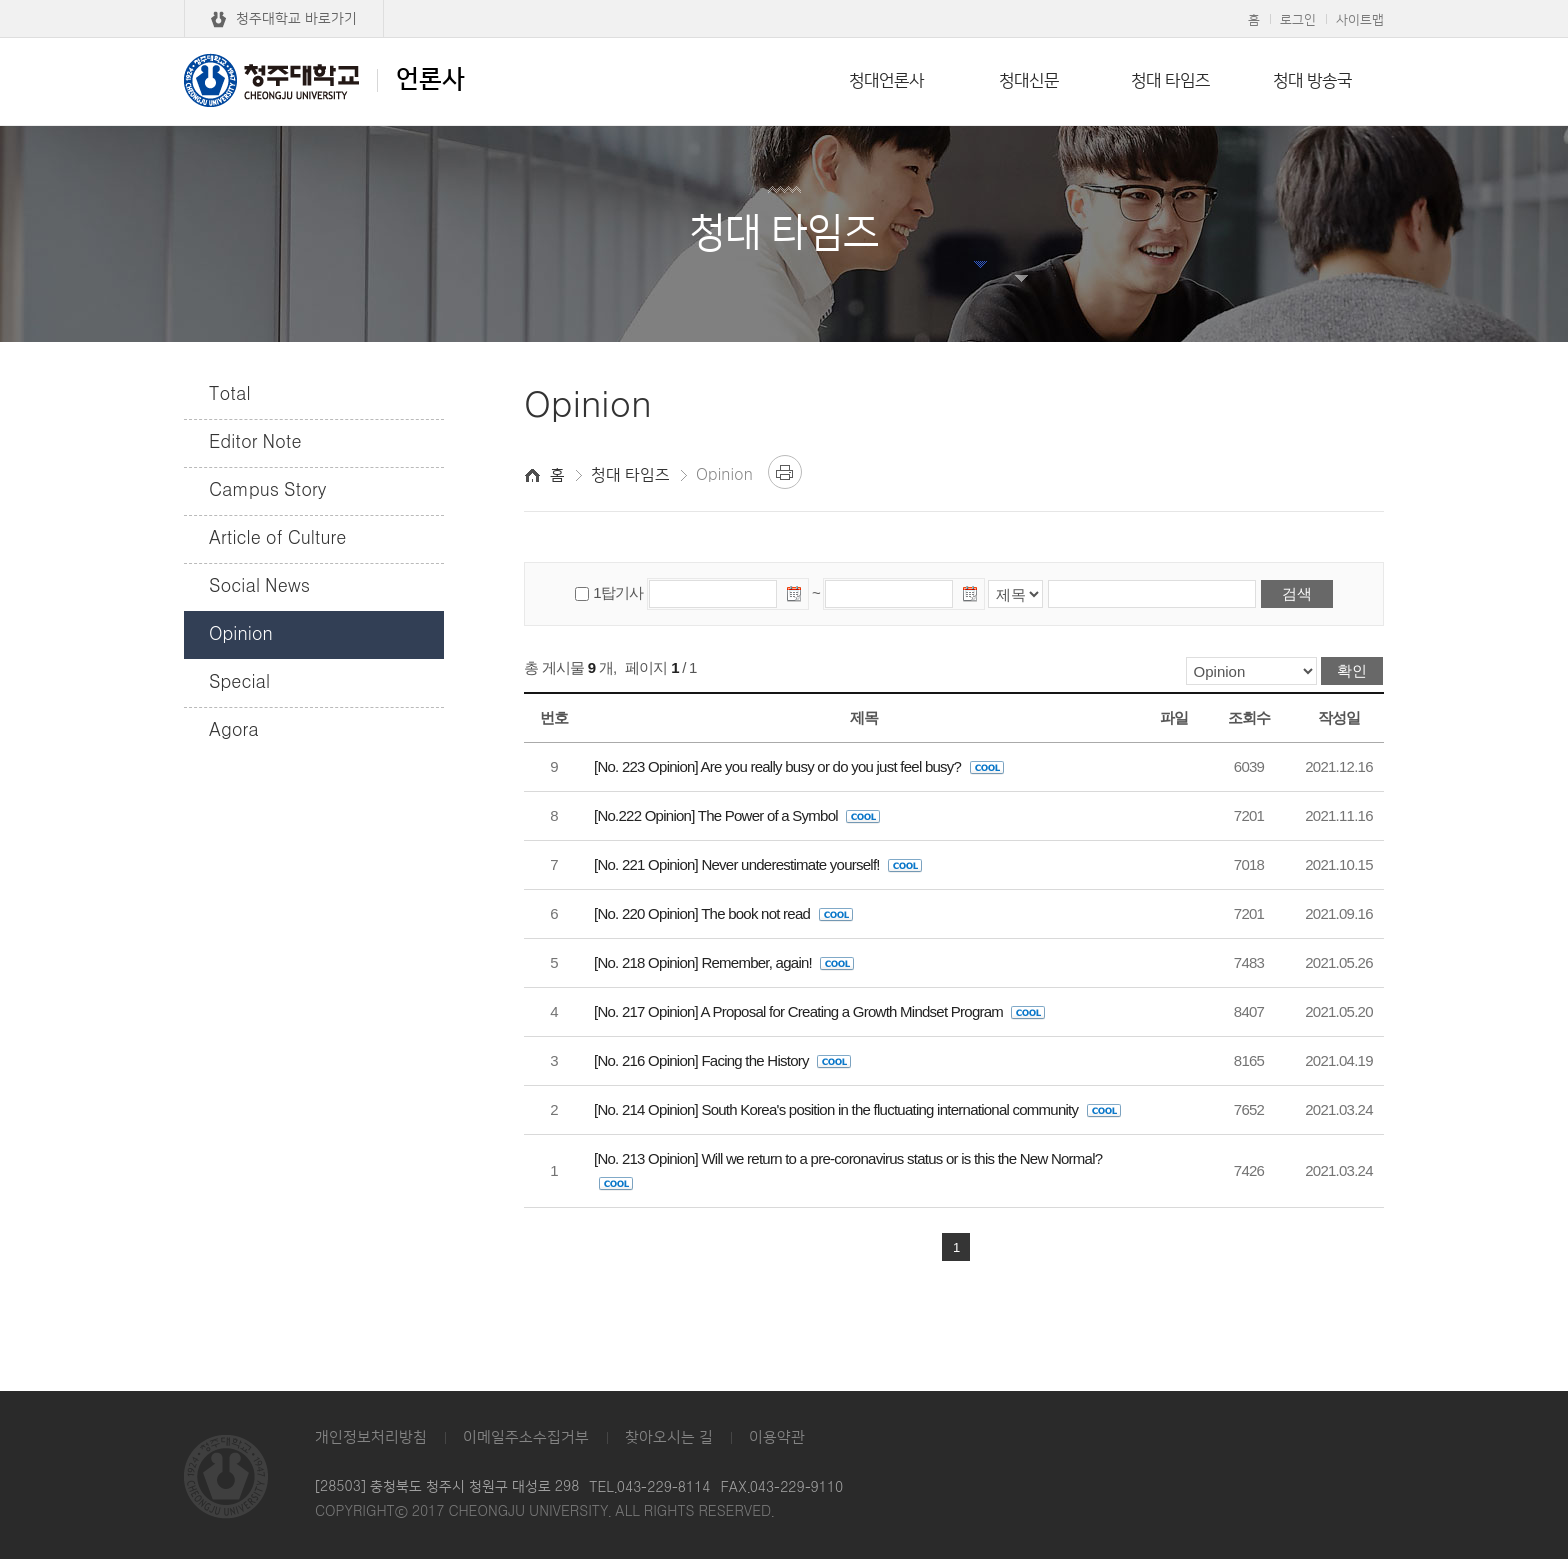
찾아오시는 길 (669, 1437)
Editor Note (255, 443)
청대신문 (1029, 81)
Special (239, 683)
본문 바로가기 (784, 1)
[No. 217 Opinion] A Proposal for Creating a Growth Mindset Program (819, 1011)
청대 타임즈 (1170, 81)
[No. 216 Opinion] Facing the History (722, 1060)
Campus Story (267, 491)
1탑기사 (618, 592)
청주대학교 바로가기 (296, 19)
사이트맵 (1360, 20)
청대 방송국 (1312, 81)
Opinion (241, 635)
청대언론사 (886, 81)
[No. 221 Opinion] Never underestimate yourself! (758, 864)
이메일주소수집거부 (526, 1437)
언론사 (324, 80)
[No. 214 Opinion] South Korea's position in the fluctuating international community (857, 1109)
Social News (259, 587)
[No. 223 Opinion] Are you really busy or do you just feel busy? (799, 766)
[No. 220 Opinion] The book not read (723, 913)
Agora (234, 731)
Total (230, 395)
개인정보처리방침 (371, 1437)
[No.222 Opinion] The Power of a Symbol (737, 815)
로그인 (1298, 20)
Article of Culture (277, 539)
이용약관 (777, 1437)
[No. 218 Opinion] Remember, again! (724, 962)
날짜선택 (795, 597)
